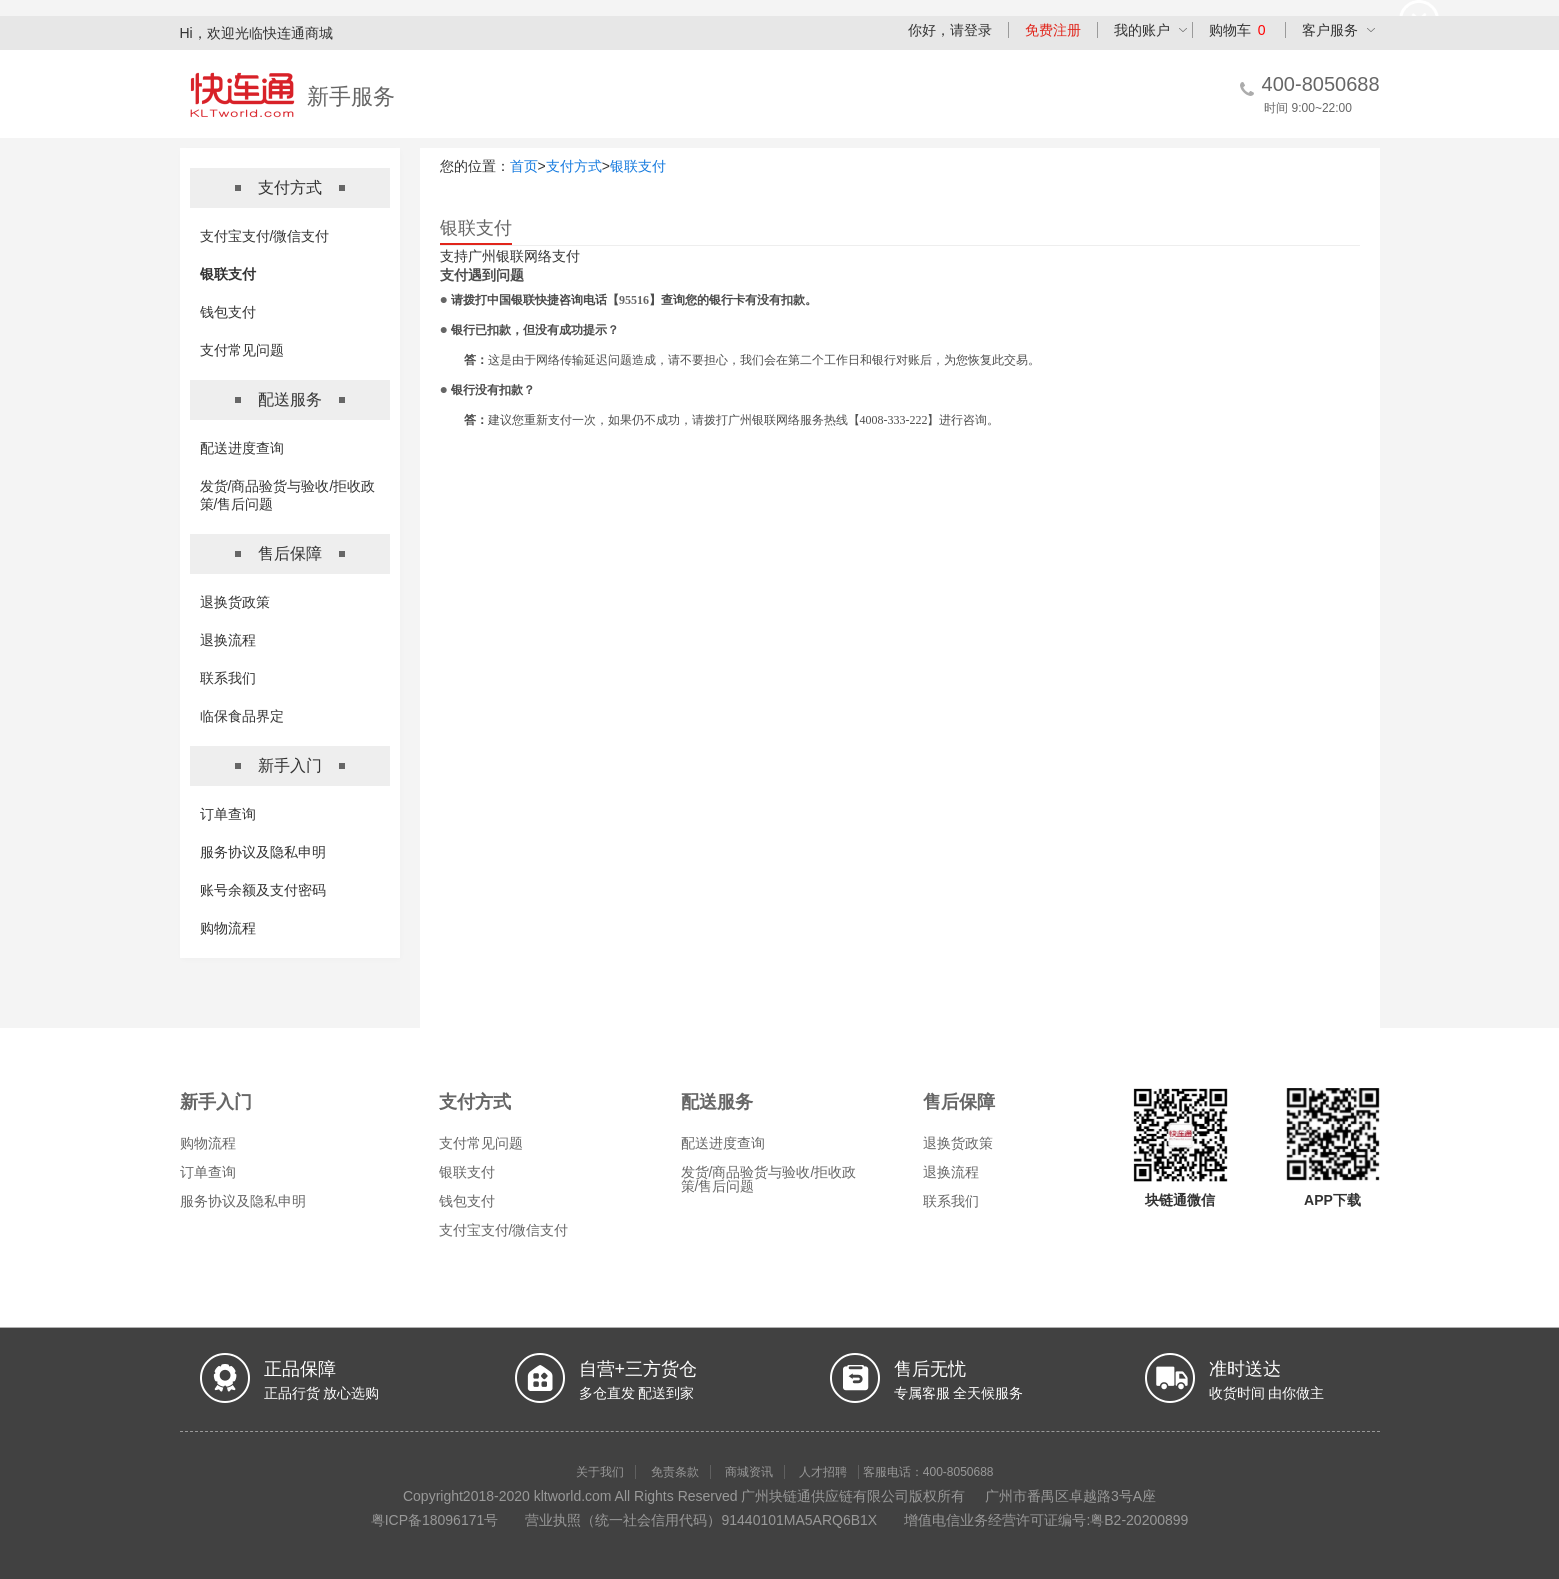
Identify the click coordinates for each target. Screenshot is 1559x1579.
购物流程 (228, 928)
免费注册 (1053, 30)
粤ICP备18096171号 (435, 1520)
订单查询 (228, 814)
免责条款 (675, 1472)
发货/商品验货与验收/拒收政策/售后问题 (769, 1179)
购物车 (1237, 30)
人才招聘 (823, 1472)
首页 (524, 166)
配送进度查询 (242, 448)
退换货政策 (235, 602)
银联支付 (228, 274)
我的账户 (1142, 30)
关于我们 (600, 1472)
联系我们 (228, 678)
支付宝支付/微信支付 (265, 236)
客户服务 (1330, 30)
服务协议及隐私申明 (263, 852)
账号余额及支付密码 (263, 890)
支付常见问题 (242, 350)
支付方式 (574, 166)
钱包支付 (228, 312)
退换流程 (228, 640)
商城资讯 (749, 1472)
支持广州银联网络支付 (510, 256)
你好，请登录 (950, 30)
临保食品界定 (242, 716)
